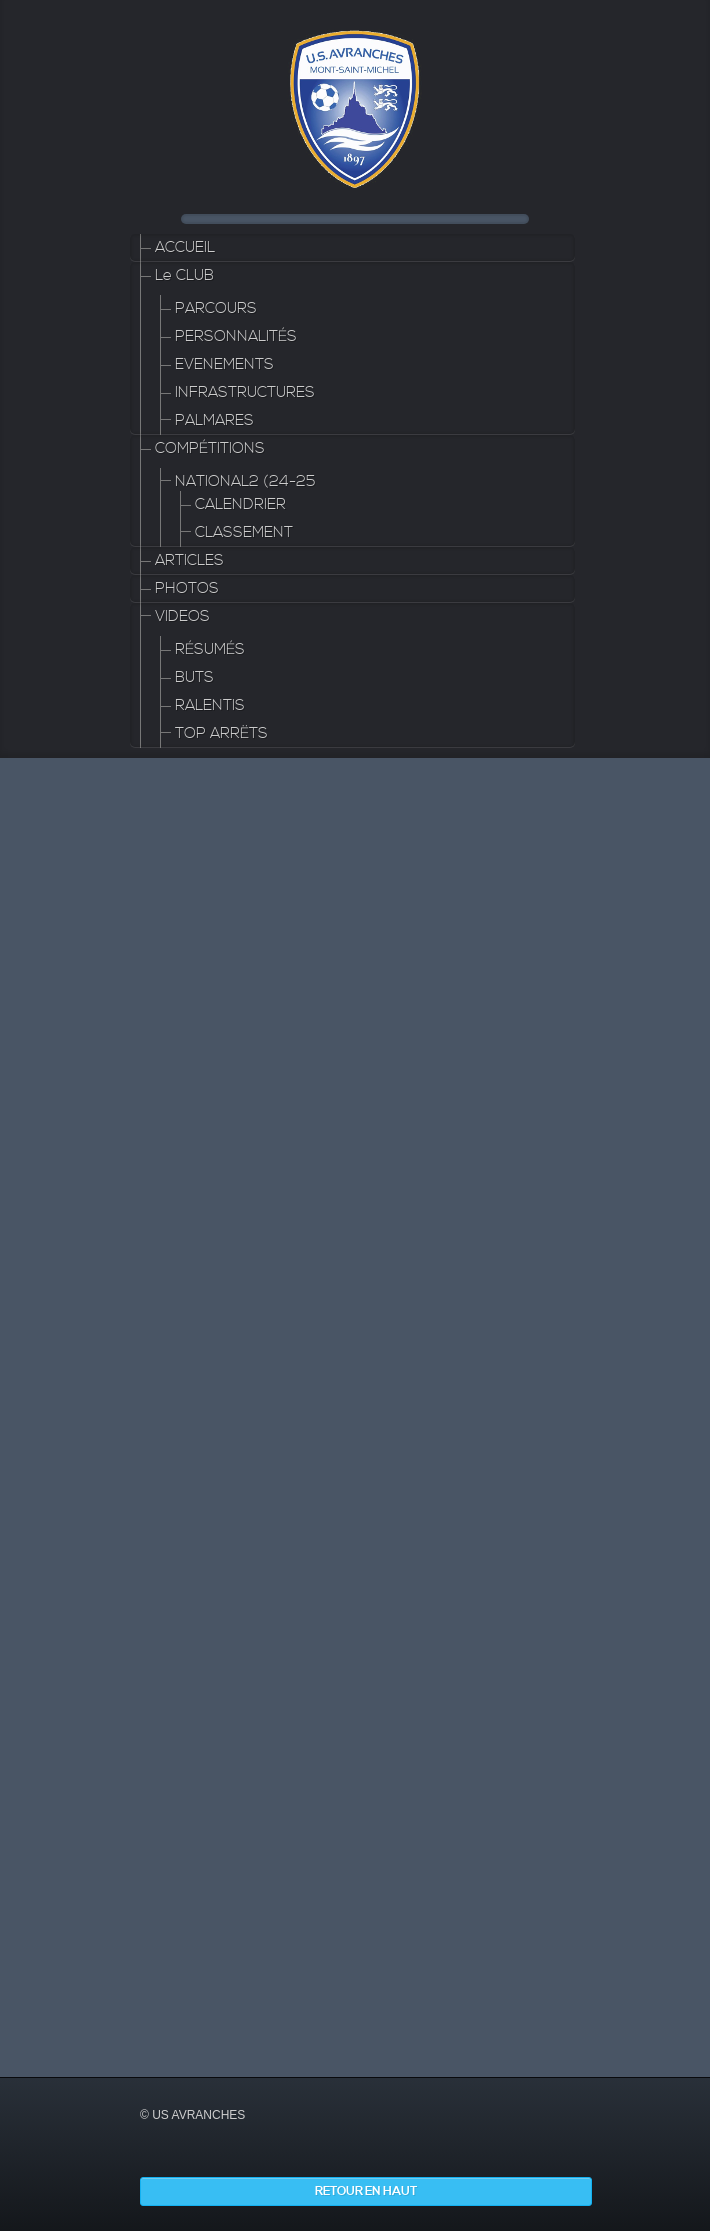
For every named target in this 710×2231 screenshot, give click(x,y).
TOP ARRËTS (221, 733)
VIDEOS (182, 616)
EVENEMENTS (224, 364)
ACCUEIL (185, 247)
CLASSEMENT (244, 532)
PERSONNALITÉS (236, 336)
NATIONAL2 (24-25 (245, 481)
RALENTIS (210, 705)
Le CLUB (184, 275)
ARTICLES (189, 560)
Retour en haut (366, 2191)
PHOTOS (187, 588)
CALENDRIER (240, 504)
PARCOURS (216, 308)
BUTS (194, 677)
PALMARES (214, 420)
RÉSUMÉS (210, 649)
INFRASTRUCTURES (245, 392)
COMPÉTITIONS (210, 448)
